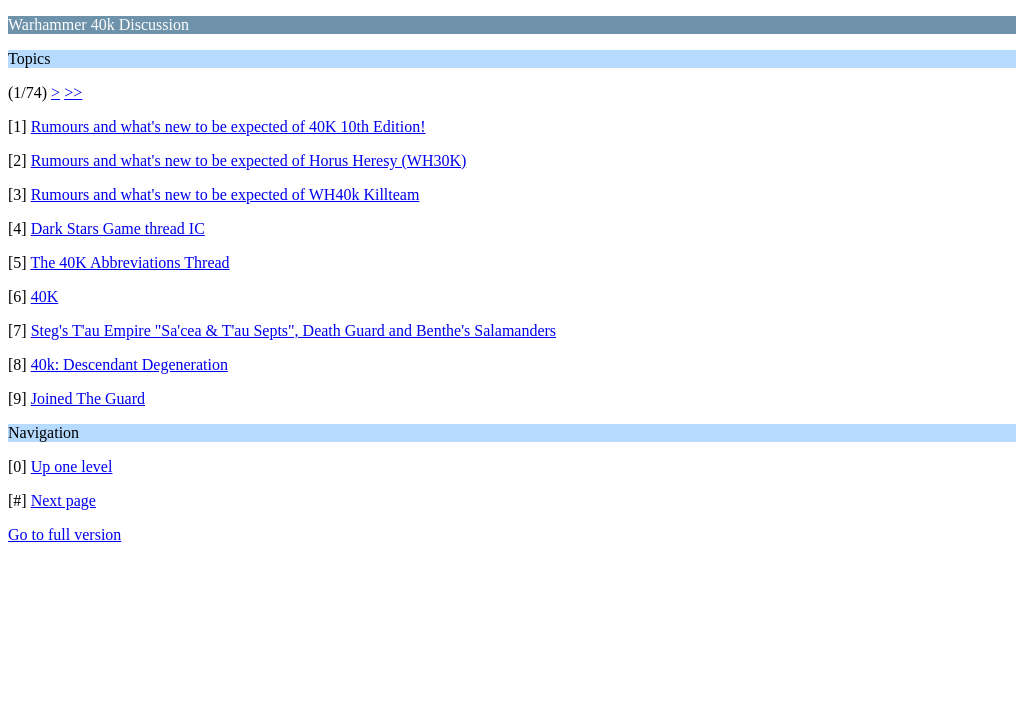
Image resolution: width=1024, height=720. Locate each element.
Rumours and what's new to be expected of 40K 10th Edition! (228, 126)
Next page (63, 500)
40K (45, 296)
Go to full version (64, 534)
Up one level (72, 466)
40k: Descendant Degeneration (129, 364)
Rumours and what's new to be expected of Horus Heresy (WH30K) (249, 160)
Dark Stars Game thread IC (118, 228)
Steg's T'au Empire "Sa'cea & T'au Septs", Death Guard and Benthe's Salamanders (293, 330)
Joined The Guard (88, 398)
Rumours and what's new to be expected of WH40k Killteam (225, 194)
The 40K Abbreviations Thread (129, 262)
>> (73, 92)
